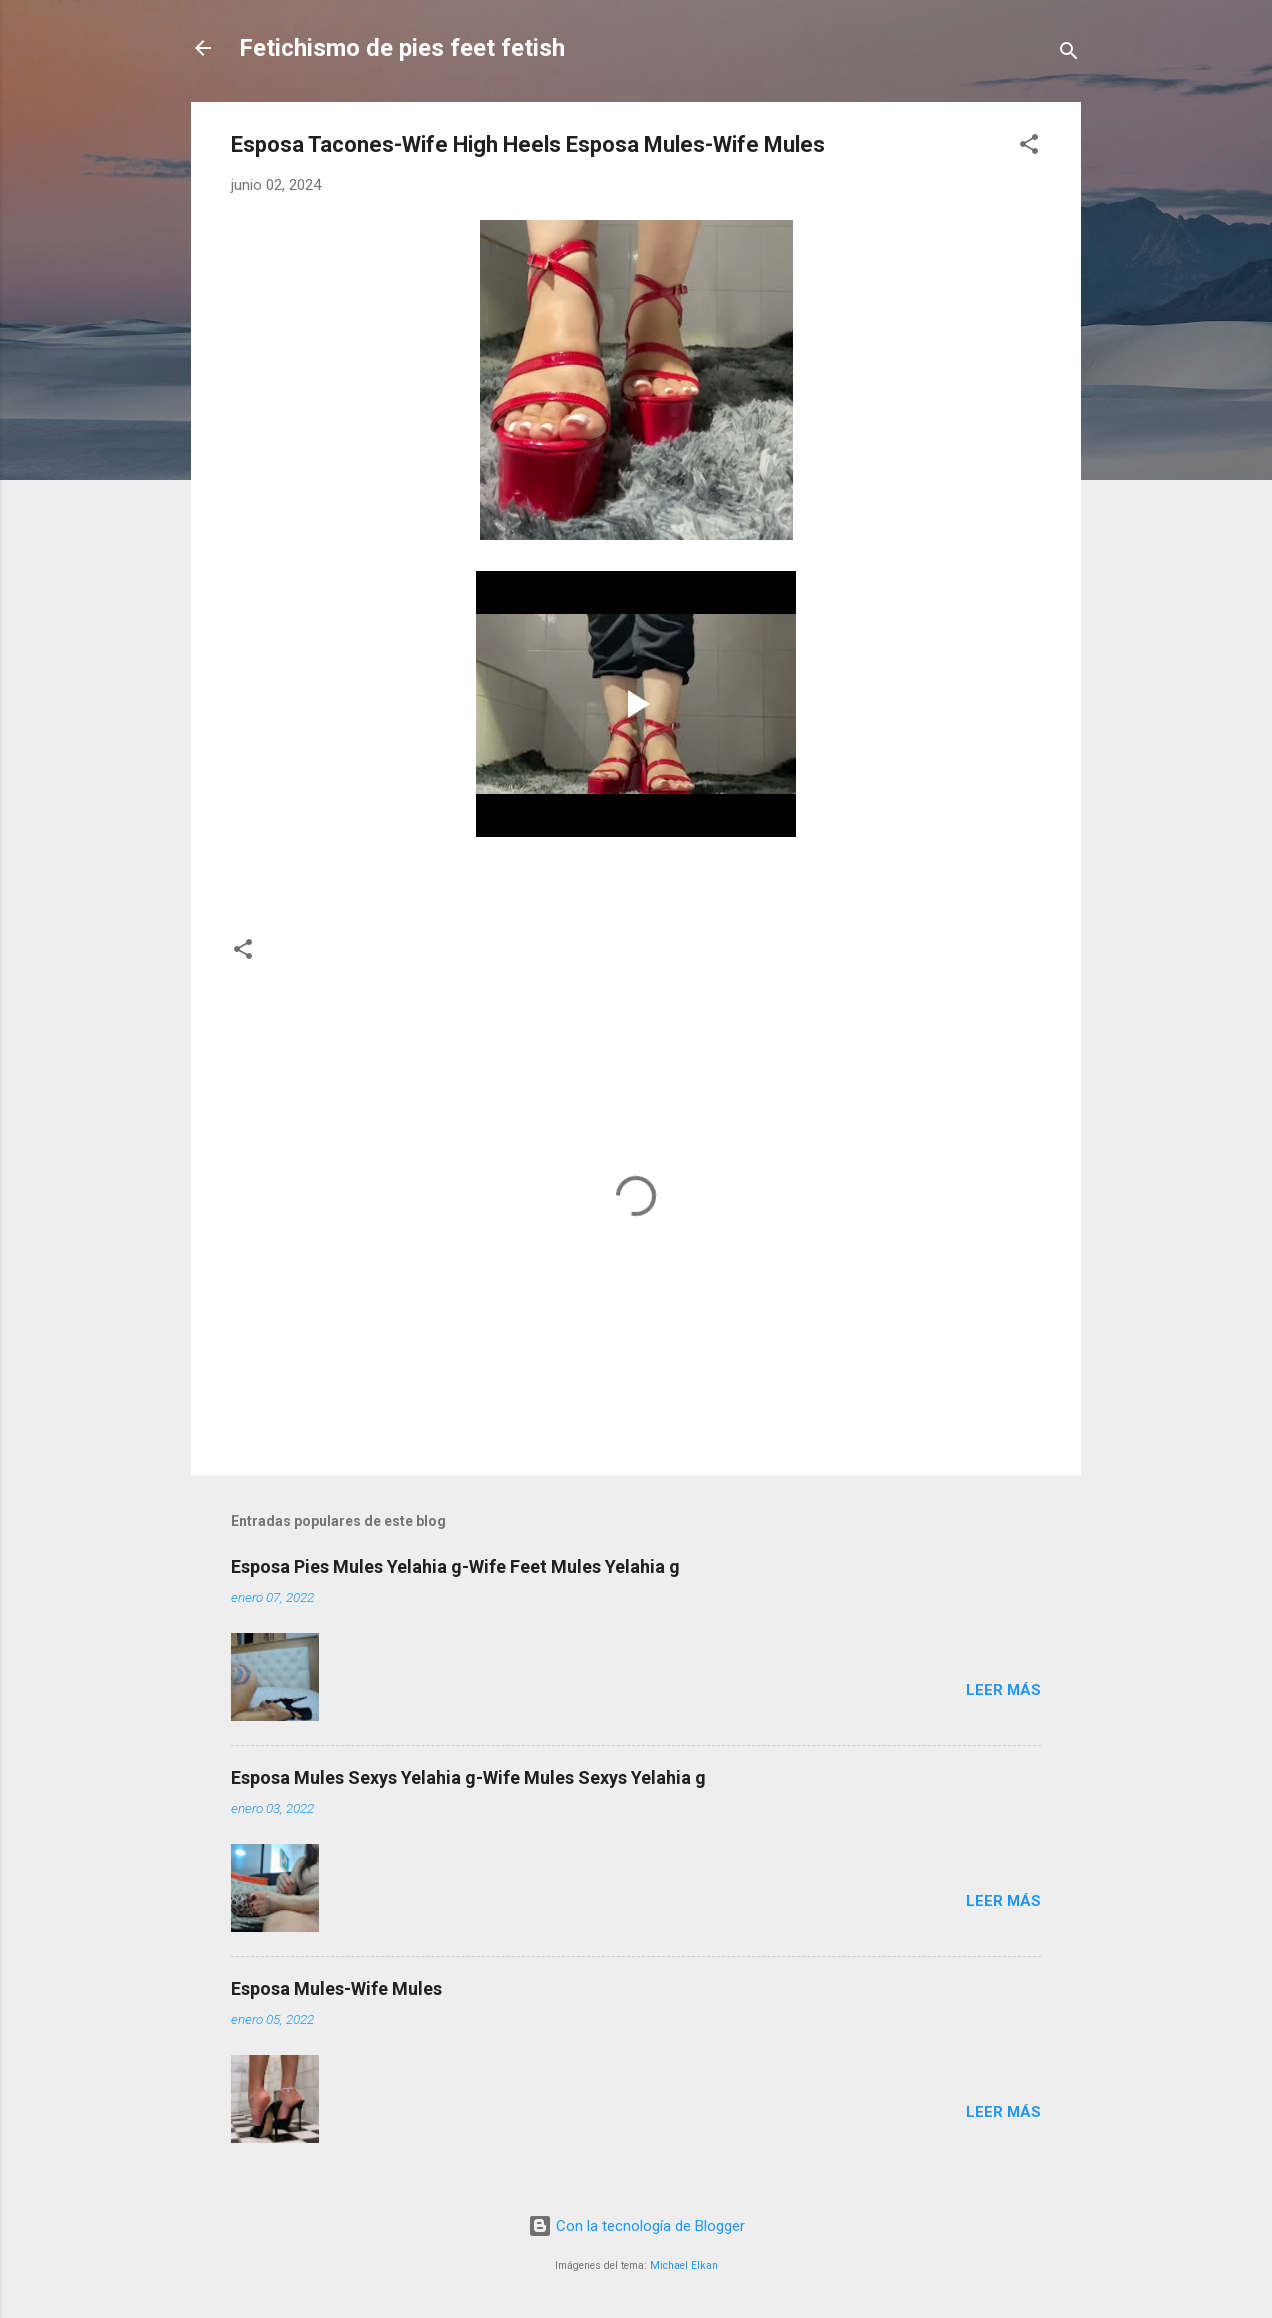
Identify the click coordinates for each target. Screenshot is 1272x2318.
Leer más (1003, 1690)
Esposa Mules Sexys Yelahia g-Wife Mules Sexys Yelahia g (468, 1777)
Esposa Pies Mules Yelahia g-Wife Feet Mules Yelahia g (455, 1566)
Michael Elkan (684, 2265)
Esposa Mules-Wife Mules (336, 1988)
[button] (1029, 147)
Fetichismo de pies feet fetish (402, 48)
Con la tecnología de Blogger (636, 2226)
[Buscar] (1069, 54)
